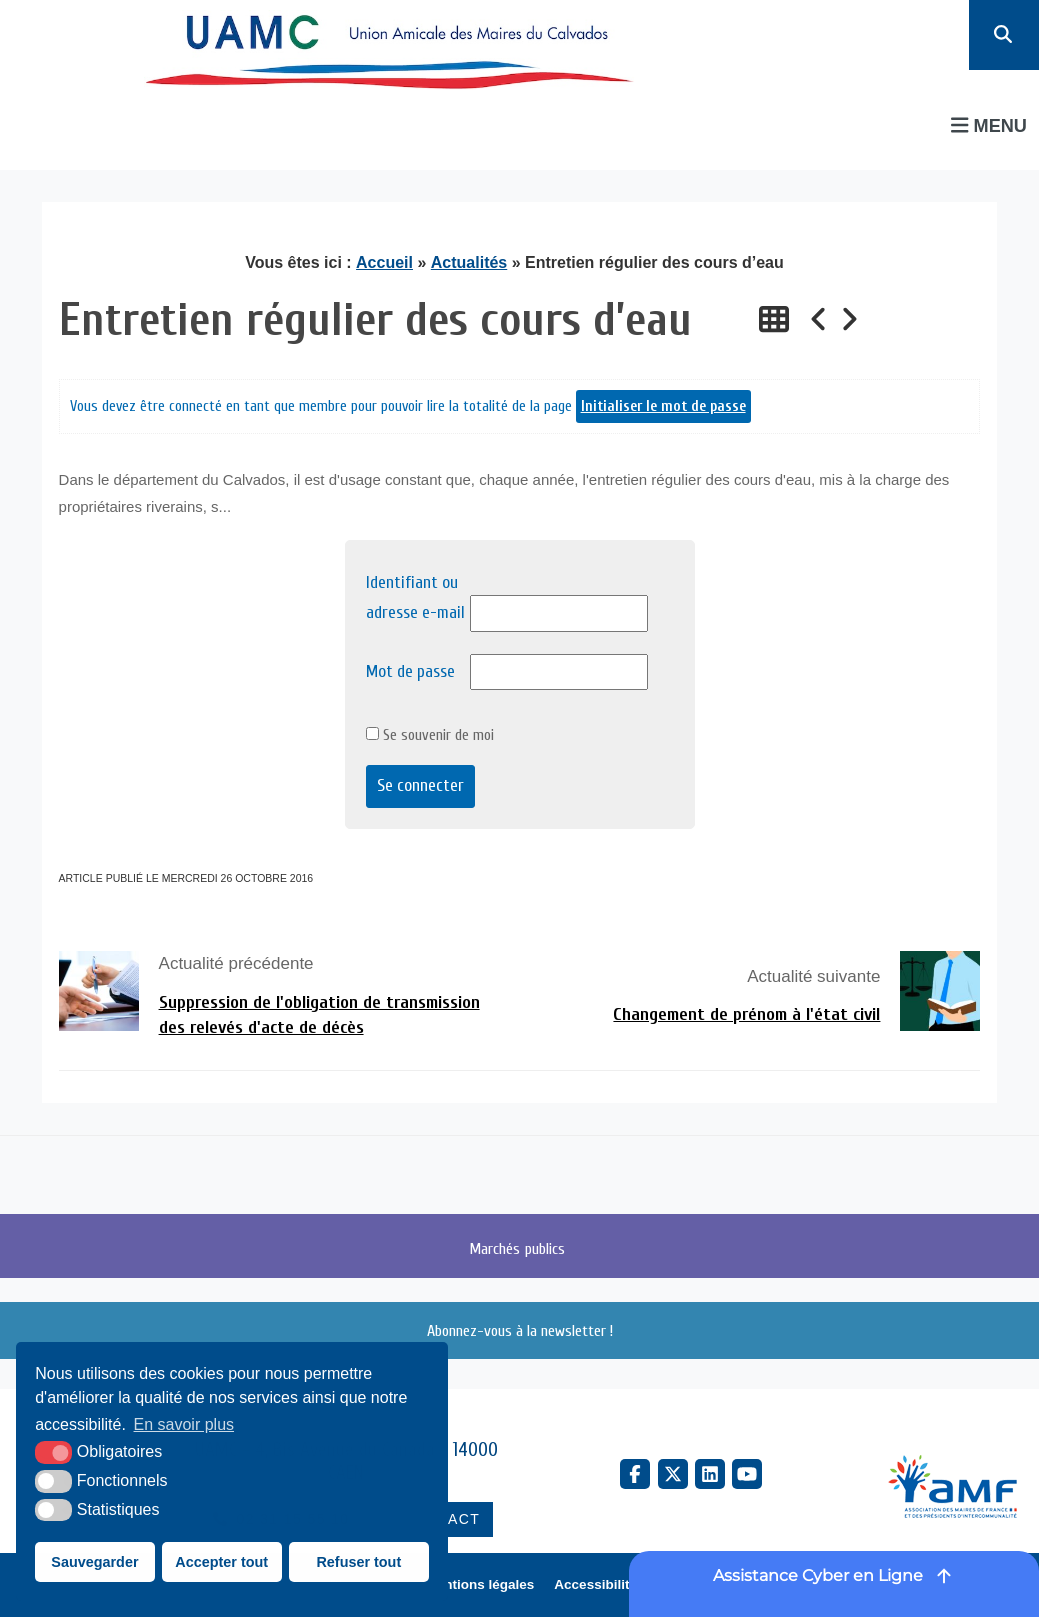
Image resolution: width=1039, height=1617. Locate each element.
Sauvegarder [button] (94, 1562)
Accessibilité (595, 1584)
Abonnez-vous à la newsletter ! (520, 1331)
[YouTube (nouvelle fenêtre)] (747, 1474)
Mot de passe (410, 671)
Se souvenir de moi (430, 735)
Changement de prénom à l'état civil (746, 1014)
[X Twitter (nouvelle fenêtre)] (673, 1474)
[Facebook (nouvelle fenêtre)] (635, 1474)
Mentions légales (480, 1584)
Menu (989, 125)
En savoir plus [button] (184, 1424)
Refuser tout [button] (358, 1562)
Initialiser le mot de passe (663, 406)
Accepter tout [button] (221, 1562)
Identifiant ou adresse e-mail (415, 598)
